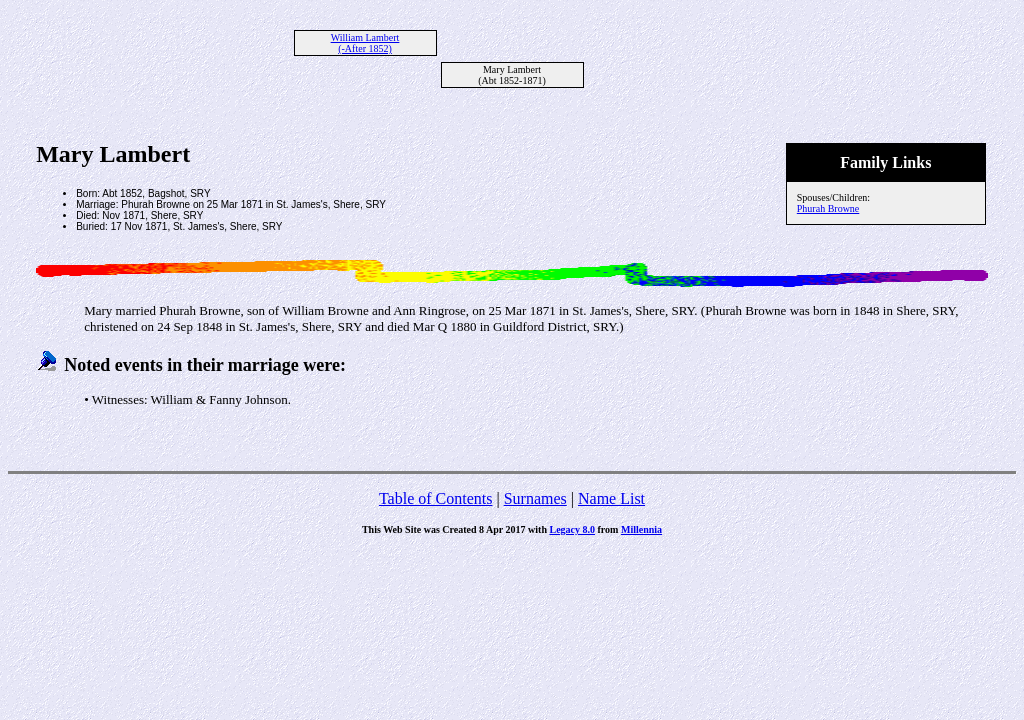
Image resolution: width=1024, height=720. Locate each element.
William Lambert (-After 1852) (365, 43)
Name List (611, 498)
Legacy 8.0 (572, 529)
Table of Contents (436, 498)
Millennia (641, 529)
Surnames (535, 498)
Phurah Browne (828, 208)
